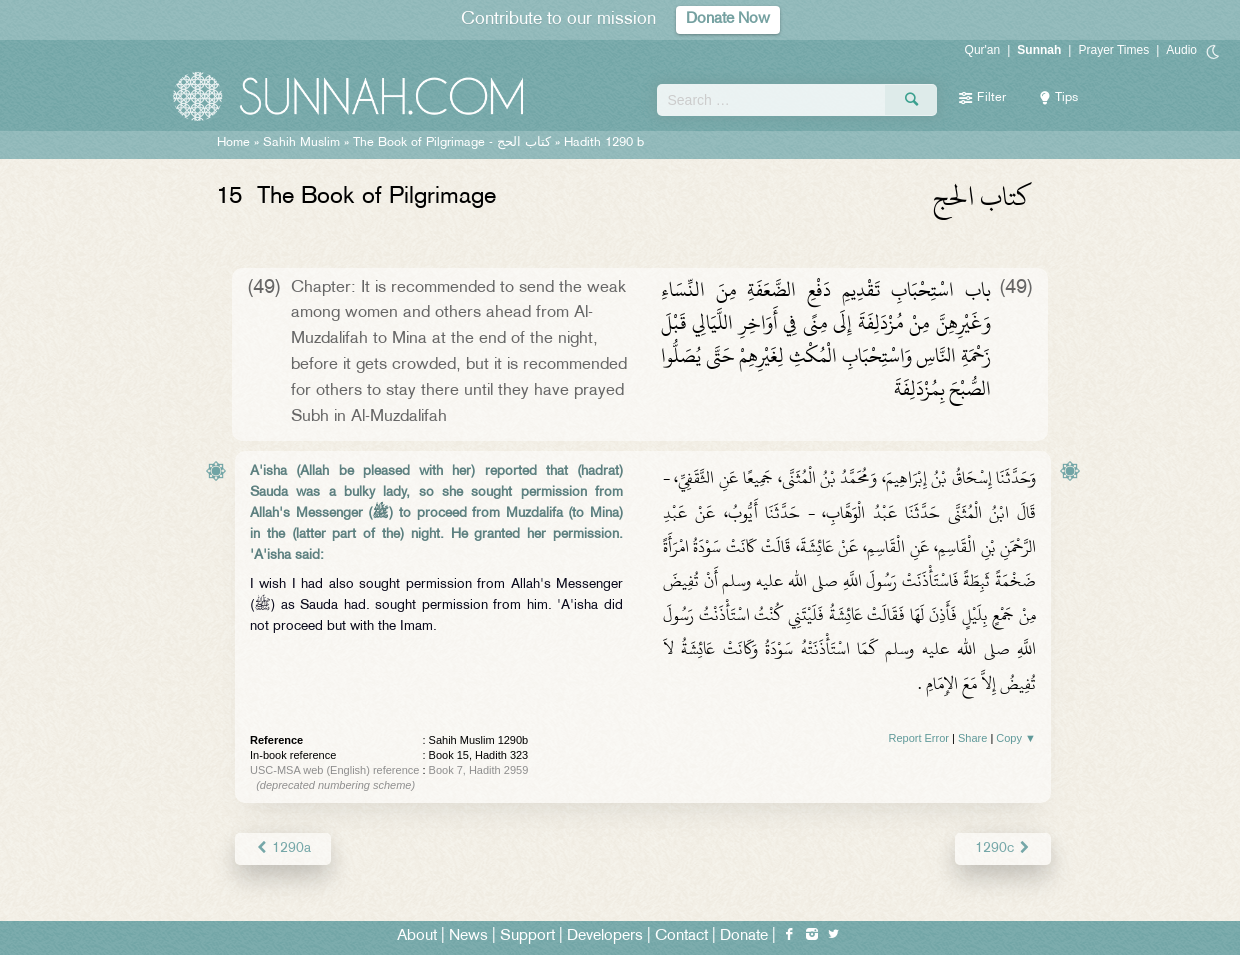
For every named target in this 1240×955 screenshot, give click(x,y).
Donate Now (728, 19)
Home (233, 143)
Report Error (918, 738)
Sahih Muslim (301, 143)
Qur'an (983, 50)
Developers (605, 936)
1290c (1003, 848)
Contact (681, 936)
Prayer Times (1113, 50)
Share (972, 738)
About (417, 936)
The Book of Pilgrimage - (452, 143)
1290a (283, 848)
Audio (1181, 50)
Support (527, 936)
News (468, 936)
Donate (744, 936)
